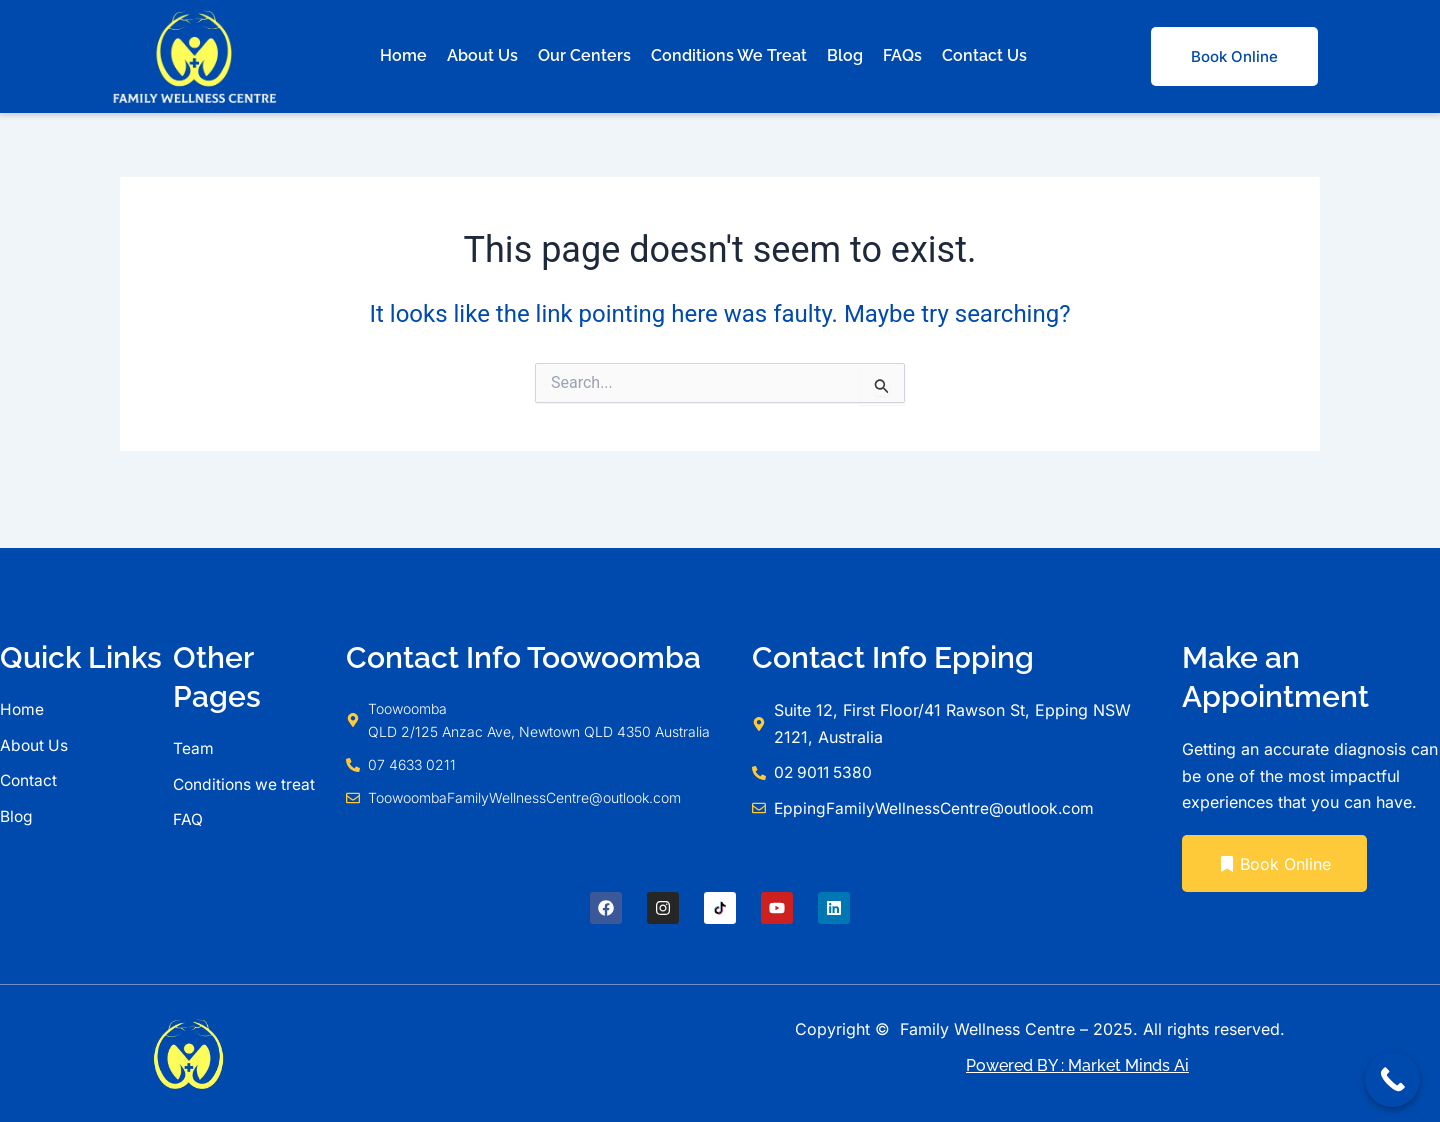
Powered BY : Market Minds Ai (1077, 1065)
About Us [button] (482, 55)
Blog (845, 55)
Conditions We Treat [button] (729, 55)
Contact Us (984, 55)
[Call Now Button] (1392, 1079)
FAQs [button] (902, 55)
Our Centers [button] (584, 55)
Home (403, 55)
